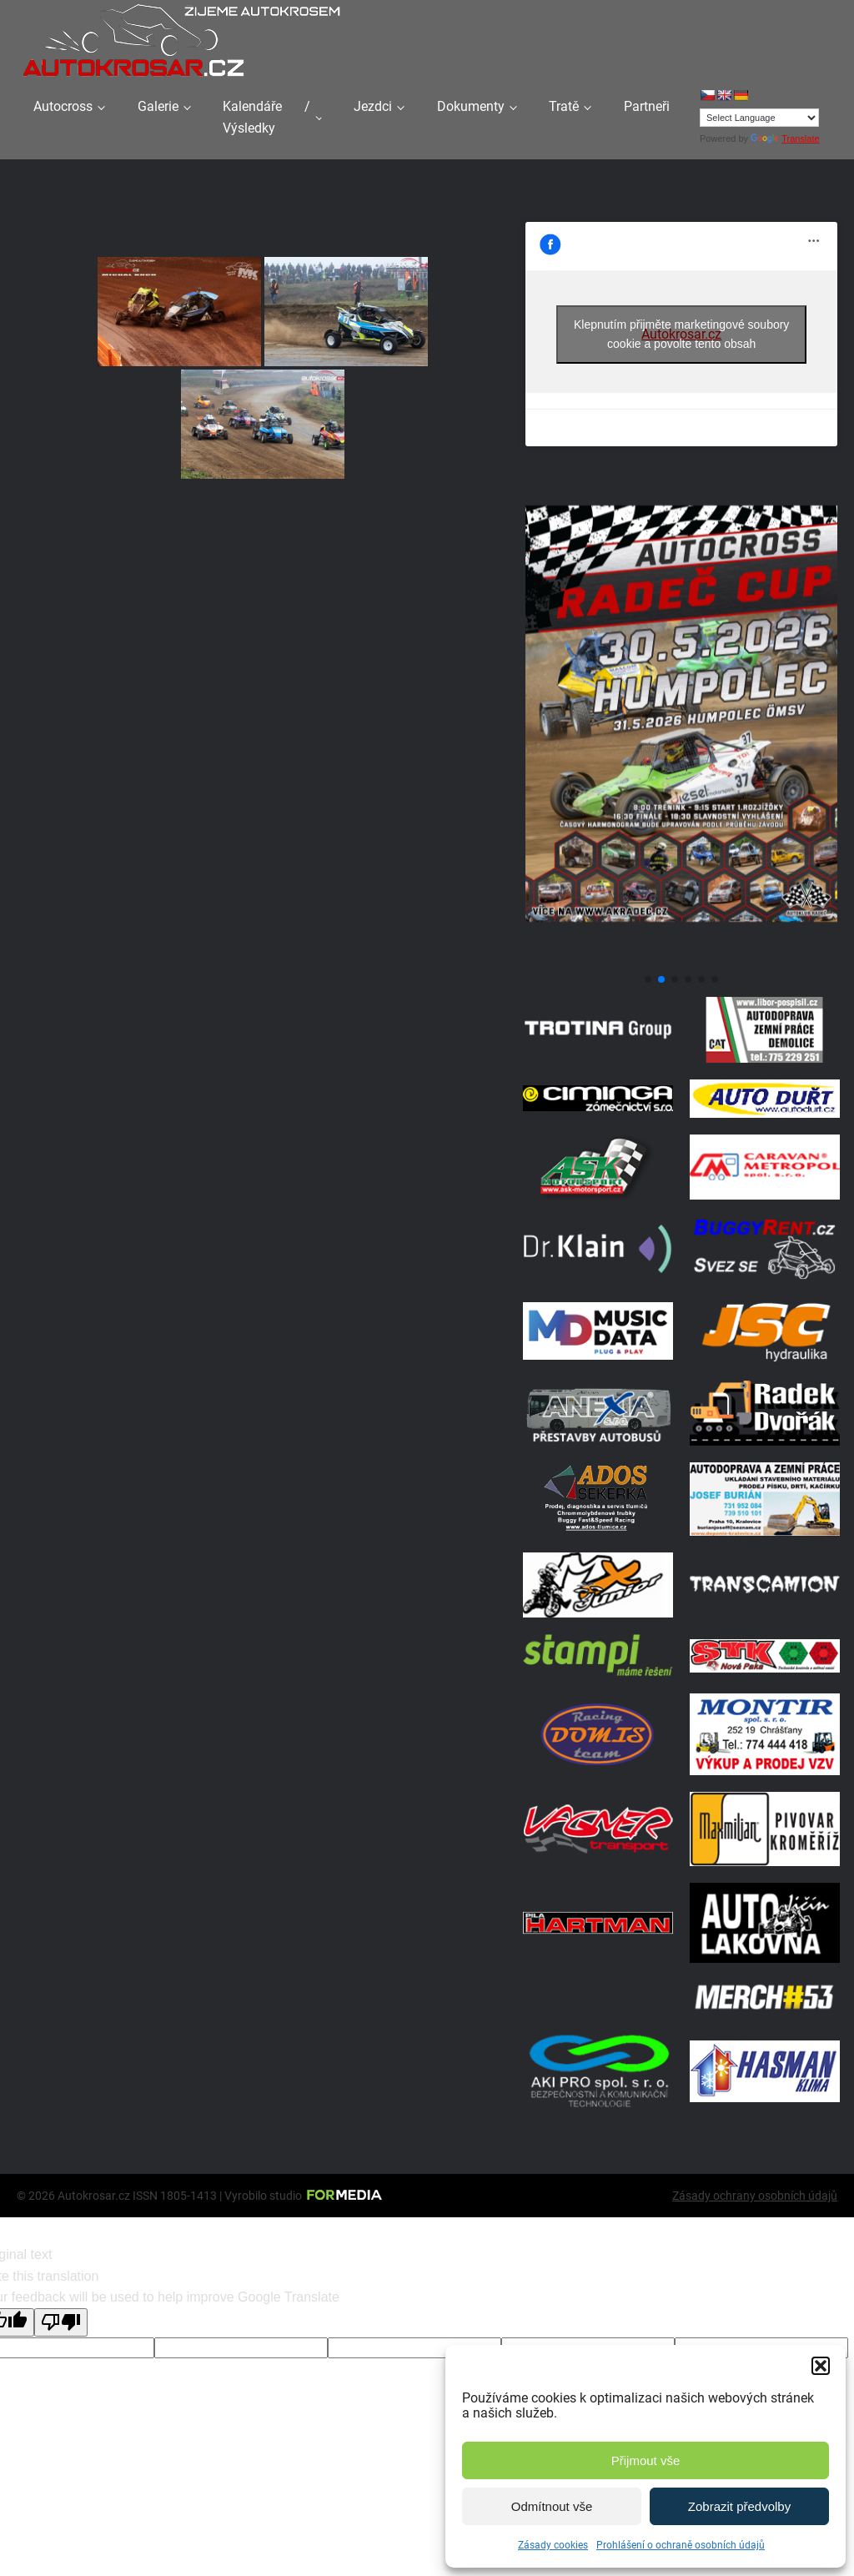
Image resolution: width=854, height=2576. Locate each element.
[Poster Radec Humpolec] (681, 959)
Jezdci (373, 106)
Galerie (158, 106)
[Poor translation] (61, 2322)
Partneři (647, 106)
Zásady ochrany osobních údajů (754, 2195)
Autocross (63, 106)
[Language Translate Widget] (759, 117)
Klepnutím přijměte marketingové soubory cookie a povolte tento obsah (681, 334)
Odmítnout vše (552, 2506)
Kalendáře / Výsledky (266, 117)
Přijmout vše (646, 2460)
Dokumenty (471, 106)
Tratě (564, 106)
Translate (785, 138)
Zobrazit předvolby (739, 2506)
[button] (820, 2365)
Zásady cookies (553, 2545)
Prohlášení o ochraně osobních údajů (680, 2545)
